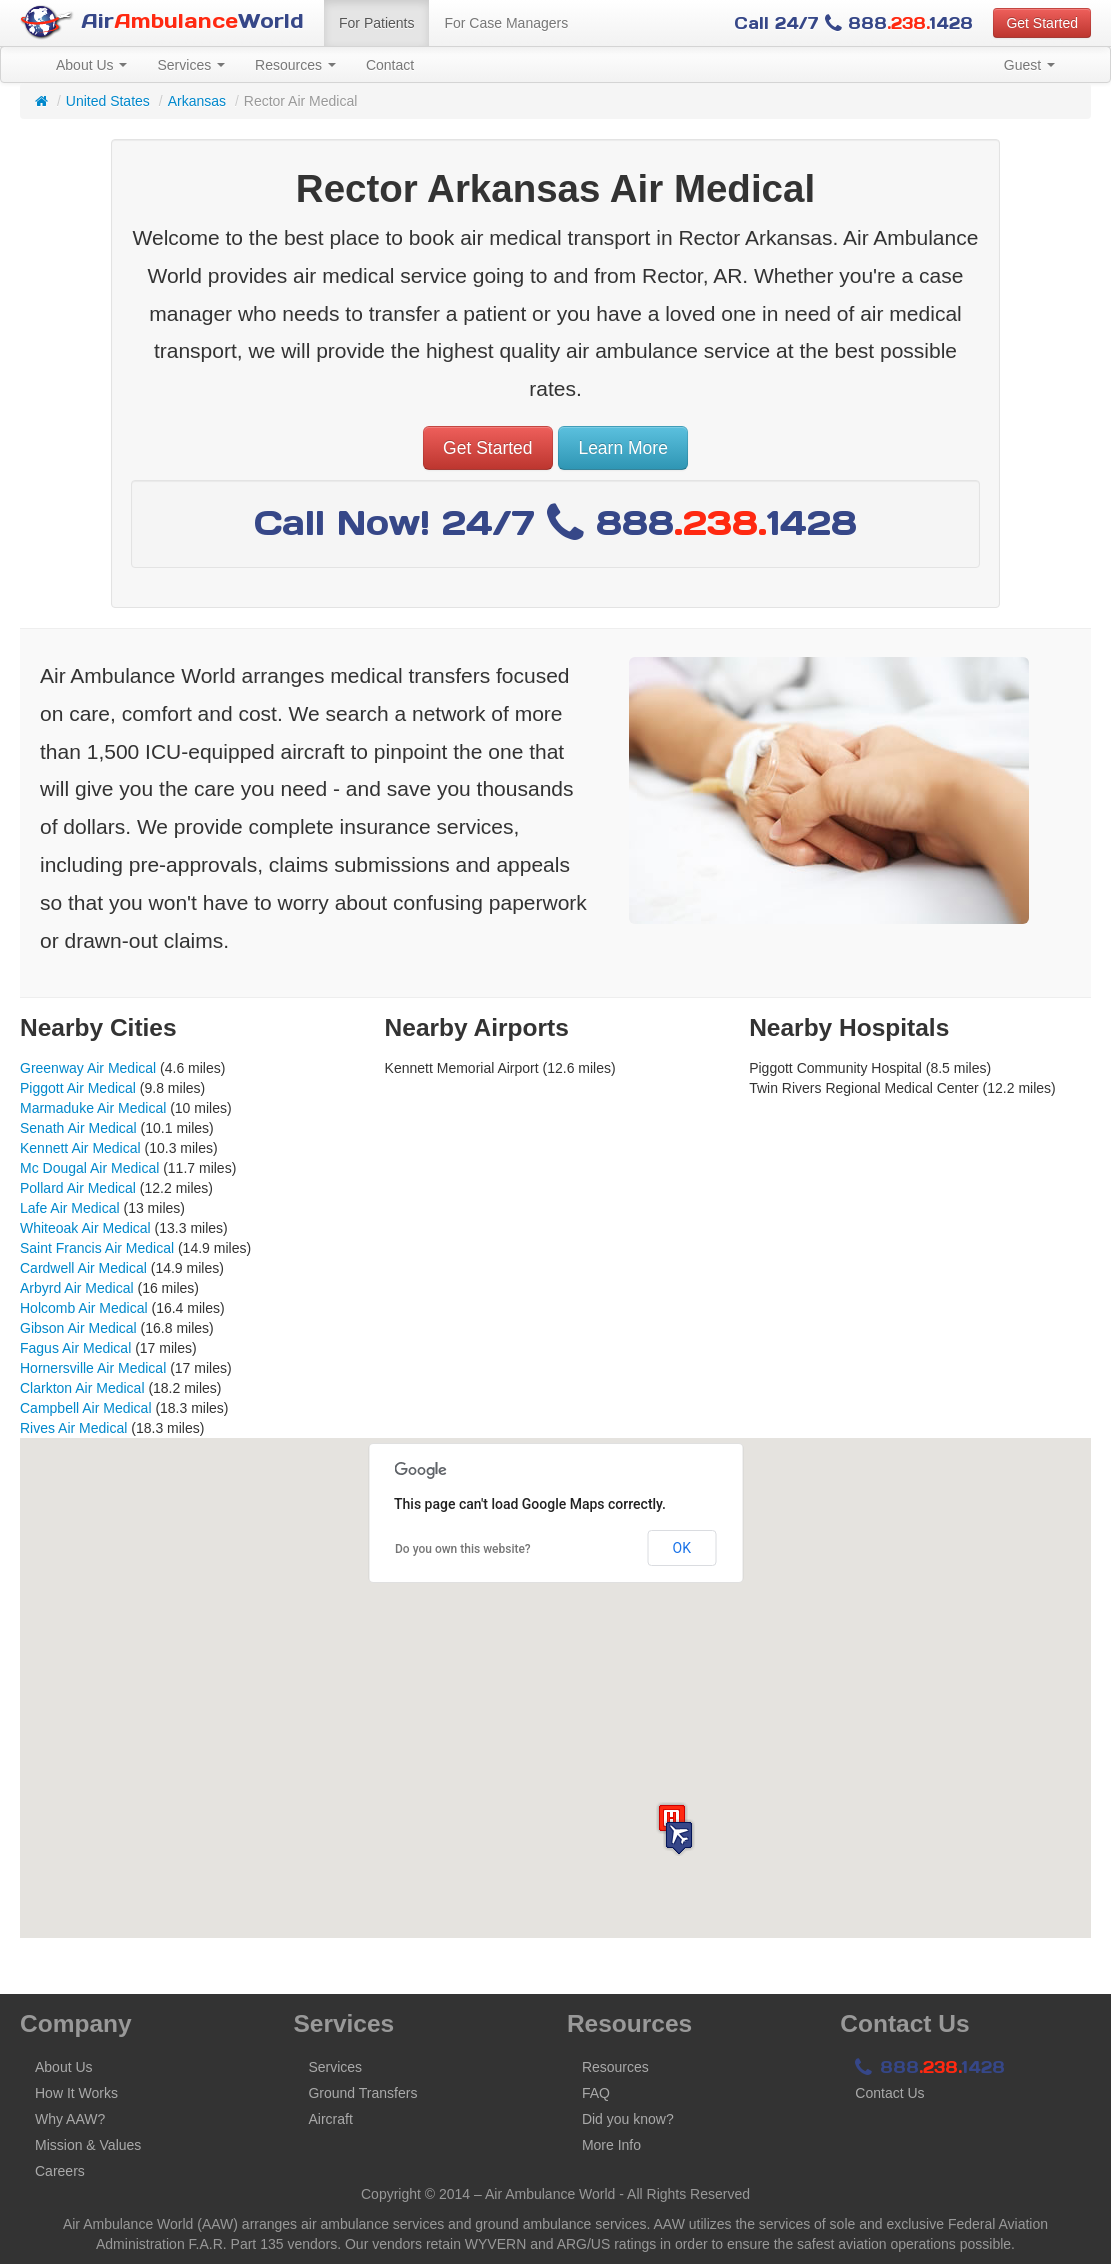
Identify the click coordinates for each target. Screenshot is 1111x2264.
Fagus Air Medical (75, 1348)
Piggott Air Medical (78, 1088)
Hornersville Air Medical (93, 1368)
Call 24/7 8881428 (853, 23)
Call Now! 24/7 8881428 (555, 522)
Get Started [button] (1042, 23)
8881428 (930, 2067)
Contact (390, 65)
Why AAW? (70, 2119)
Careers (60, 2171)
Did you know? (628, 2119)
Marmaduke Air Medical (93, 1108)
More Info (611, 2145)
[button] (679, 1837)
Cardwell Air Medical (83, 1268)
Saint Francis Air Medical (97, 1248)
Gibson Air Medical (78, 1328)
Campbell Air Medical (86, 1408)
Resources (295, 65)
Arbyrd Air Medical (77, 1288)
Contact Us (889, 2093)
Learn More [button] (623, 448)
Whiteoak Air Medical (85, 1228)
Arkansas (197, 101)
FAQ (596, 2093)
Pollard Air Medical (78, 1188)
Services (191, 65)
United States (108, 101)
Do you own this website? (463, 1549)
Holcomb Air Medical (84, 1308)
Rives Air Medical (73, 1428)
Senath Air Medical (78, 1128)
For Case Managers (506, 23)
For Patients (376, 23)
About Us (91, 65)
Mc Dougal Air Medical (89, 1168)
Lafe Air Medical (70, 1208)
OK (682, 1548)
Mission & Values (88, 2145)
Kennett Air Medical (80, 1148)
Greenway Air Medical (88, 1068)
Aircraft (330, 2119)
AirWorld (162, 22)
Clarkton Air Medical (82, 1388)
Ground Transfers (362, 2093)
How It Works (76, 2093)
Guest (1029, 65)
